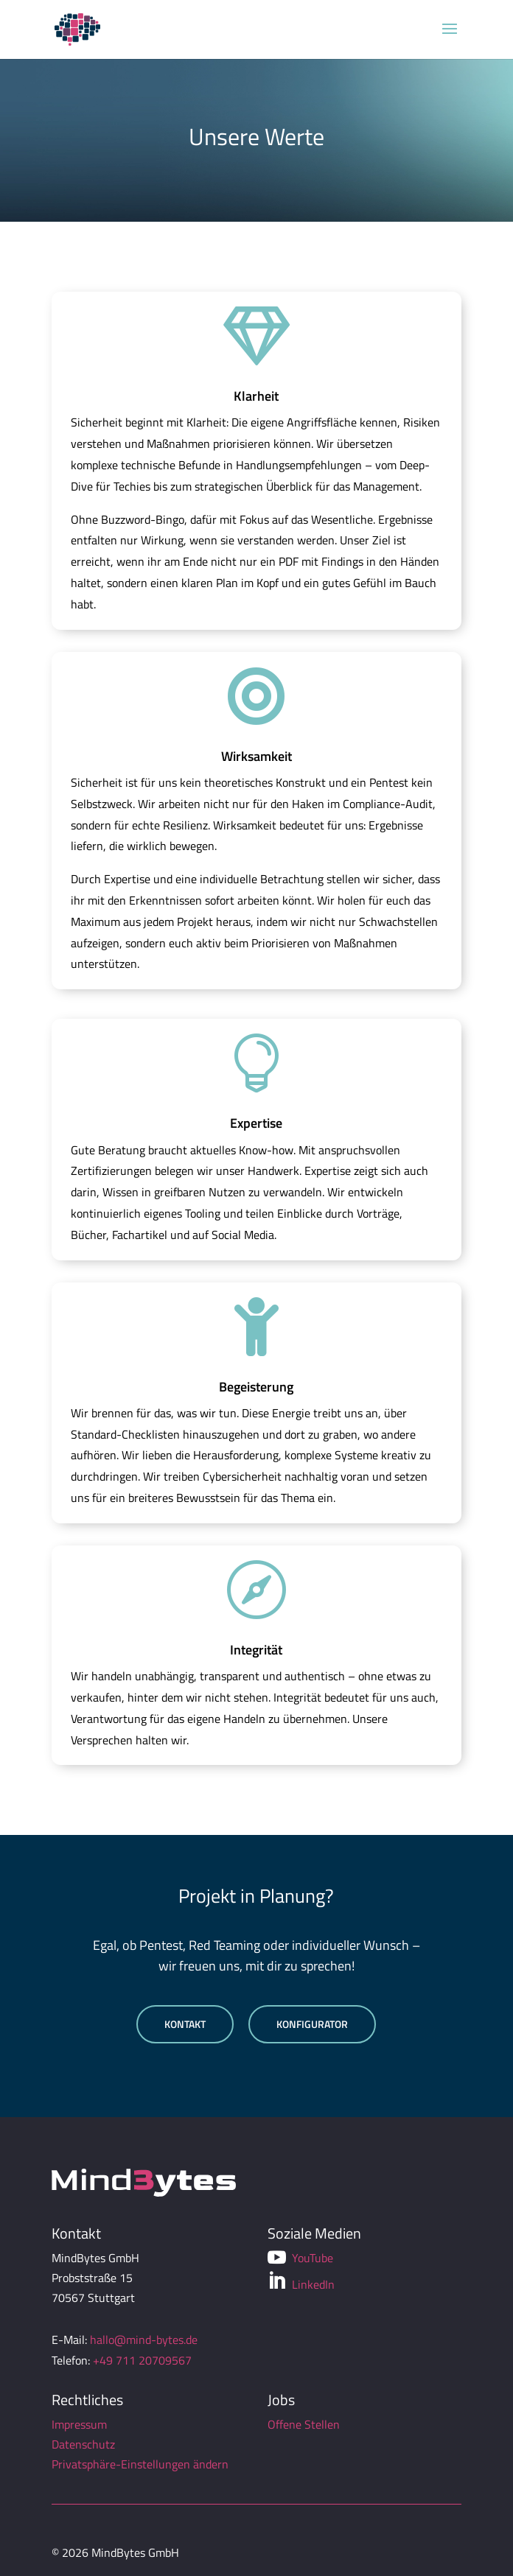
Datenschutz (83, 2444)
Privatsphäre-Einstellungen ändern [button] (140, 2464)
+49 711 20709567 (142, 2360)
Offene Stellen (304, 2424)
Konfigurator (312, 2024)
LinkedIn (301, 2282)
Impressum (79, 2424)
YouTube (300, 2258)
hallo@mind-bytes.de (144, 2339)
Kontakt (185, 2024)
